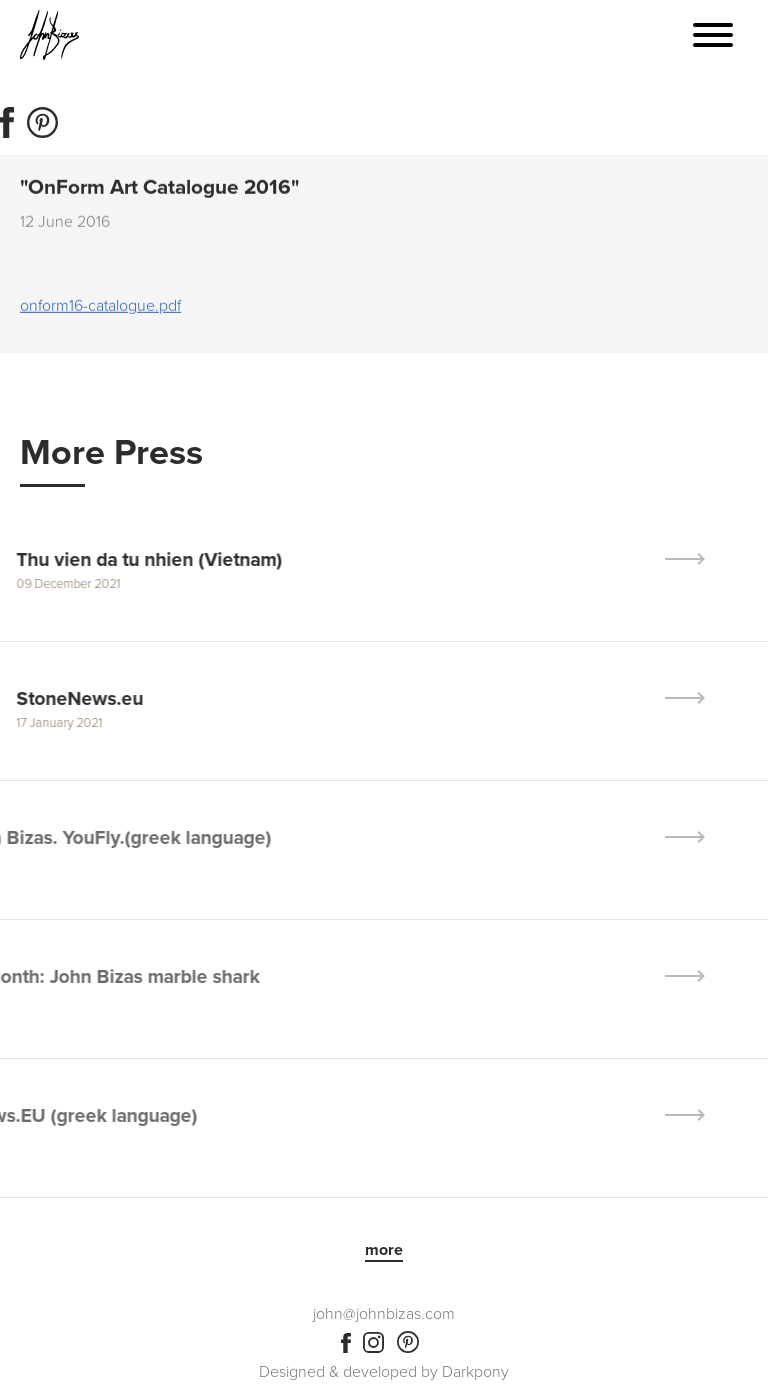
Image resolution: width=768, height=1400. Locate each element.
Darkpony (475, 1372)
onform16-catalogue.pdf (100, 308)
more (384, 1250)
